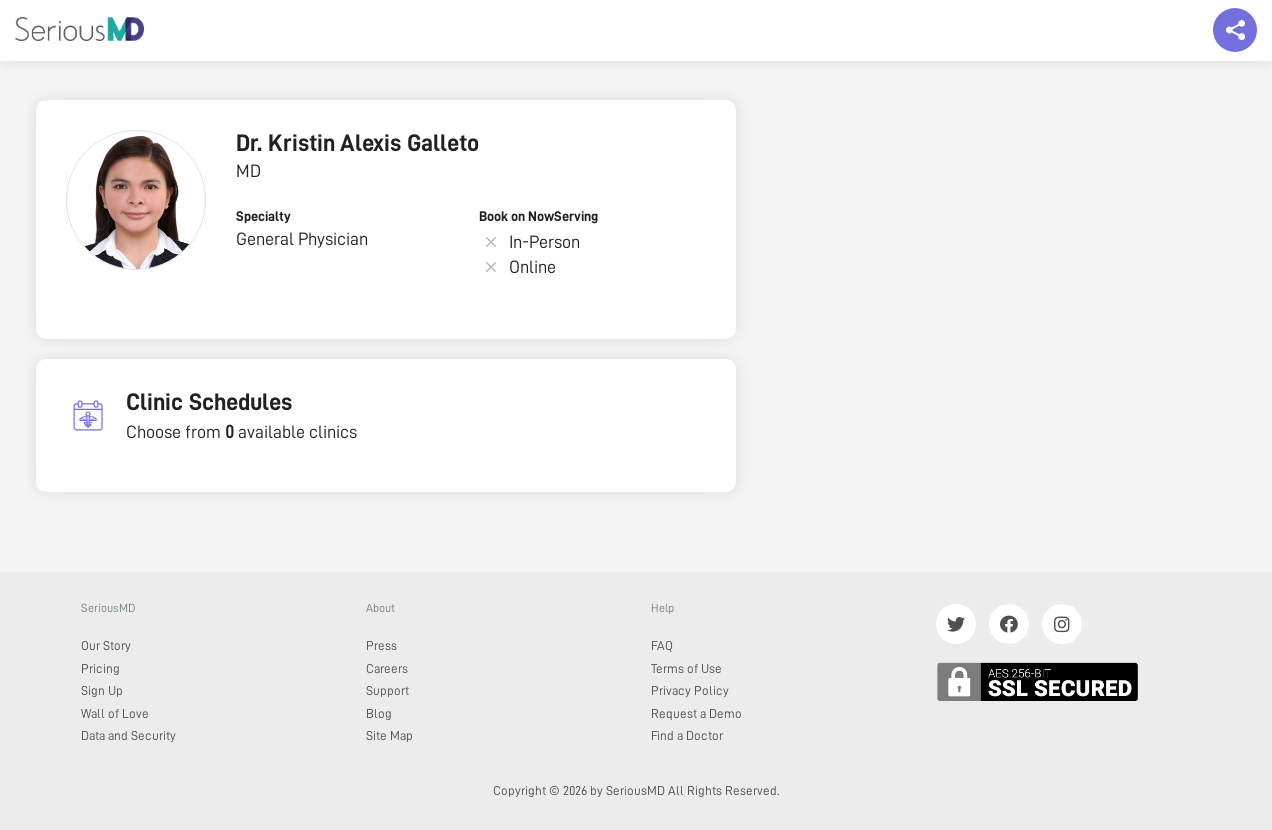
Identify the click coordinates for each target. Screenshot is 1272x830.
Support (387, 690)
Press (381, 645)
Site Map (389, 735)
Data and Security (128, 735)
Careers (387, 668)
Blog (379, 713)
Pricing (100, 668)
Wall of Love (115, 713)
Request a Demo (696, 713)
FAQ (662, 645)
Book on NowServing (538, 216)
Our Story (106, 645)
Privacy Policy (690, 690)
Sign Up (102, 690)
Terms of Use (686, 668)
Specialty (263, 216)
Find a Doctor (687, 735)
